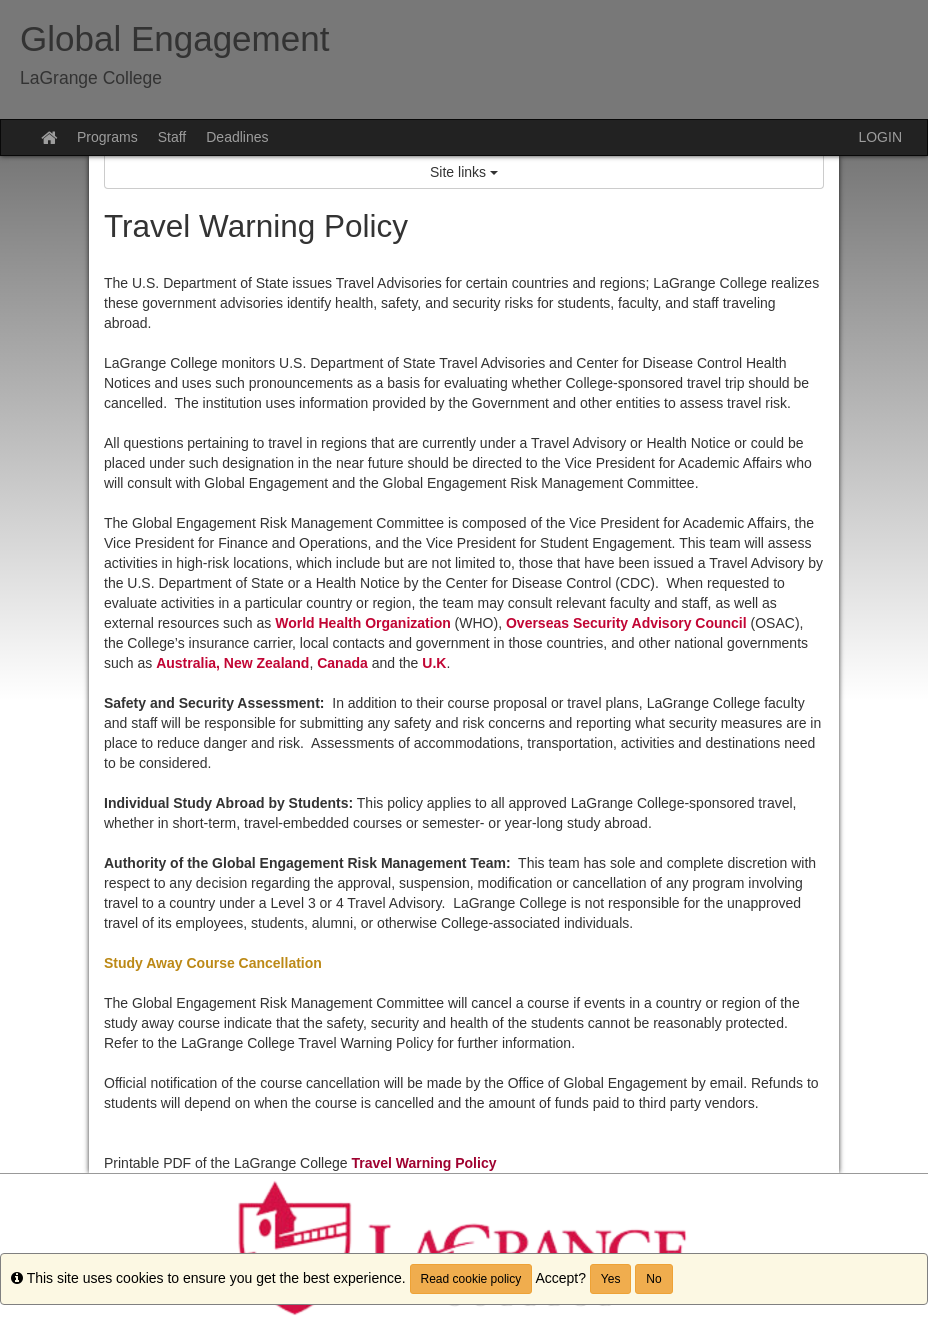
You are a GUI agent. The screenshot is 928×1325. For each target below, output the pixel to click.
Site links (464, 172)
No (653, 1279)
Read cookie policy (471, 1279)
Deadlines (237, 137)
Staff (172, 137)
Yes (611, 1279)
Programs (107, 137)
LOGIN (880, 137)
